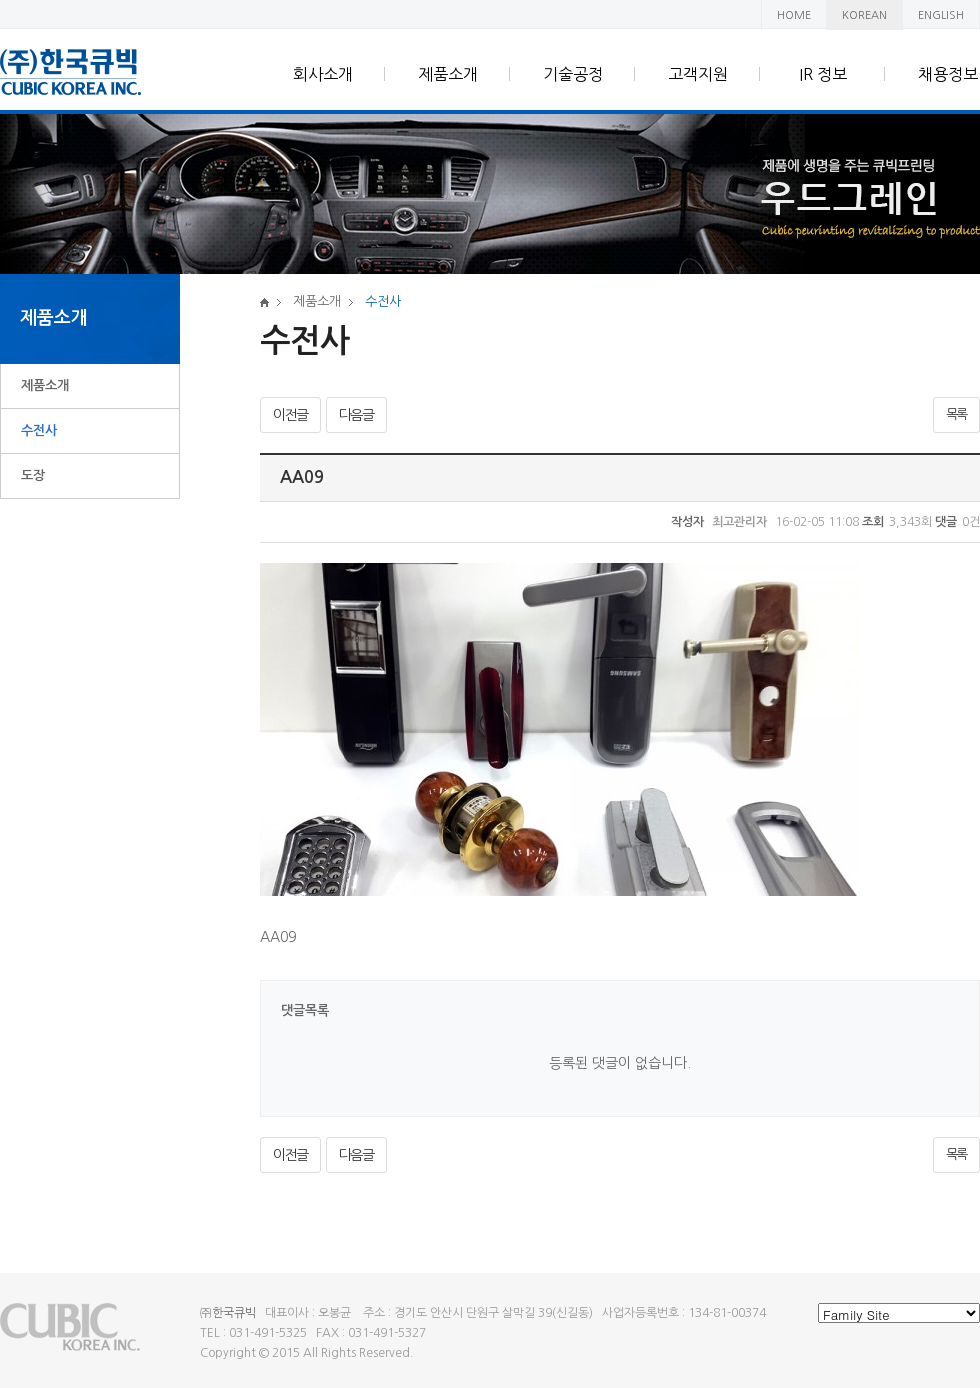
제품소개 (448, 74)
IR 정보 (823, 74)
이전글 (290, 415)
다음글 (356, 415)
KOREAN (864, 15)
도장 (33, 475)
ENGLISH (941, 15)
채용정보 (948, 74)
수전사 (39, 430)
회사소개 (323, 74)
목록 (956, 414)
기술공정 (573, 74)
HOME (794, 15)
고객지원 (698, 74)
